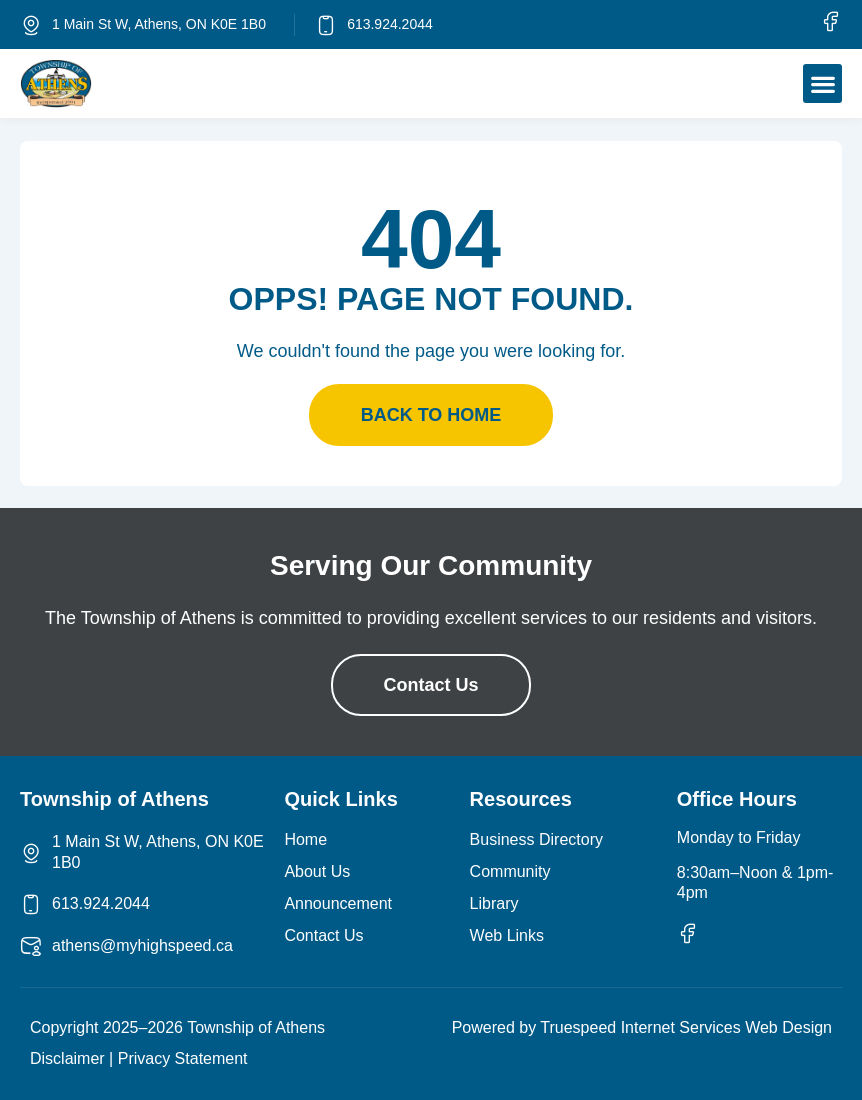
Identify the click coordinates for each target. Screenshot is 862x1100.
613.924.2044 (390, 24)
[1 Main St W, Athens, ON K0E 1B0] (31, 25)
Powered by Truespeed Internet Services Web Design (642, 1027)
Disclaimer (67, 1058)
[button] (822, 83)
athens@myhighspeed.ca (142, 945)
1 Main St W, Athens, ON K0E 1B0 (159, 24)
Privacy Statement (183, 1058)
